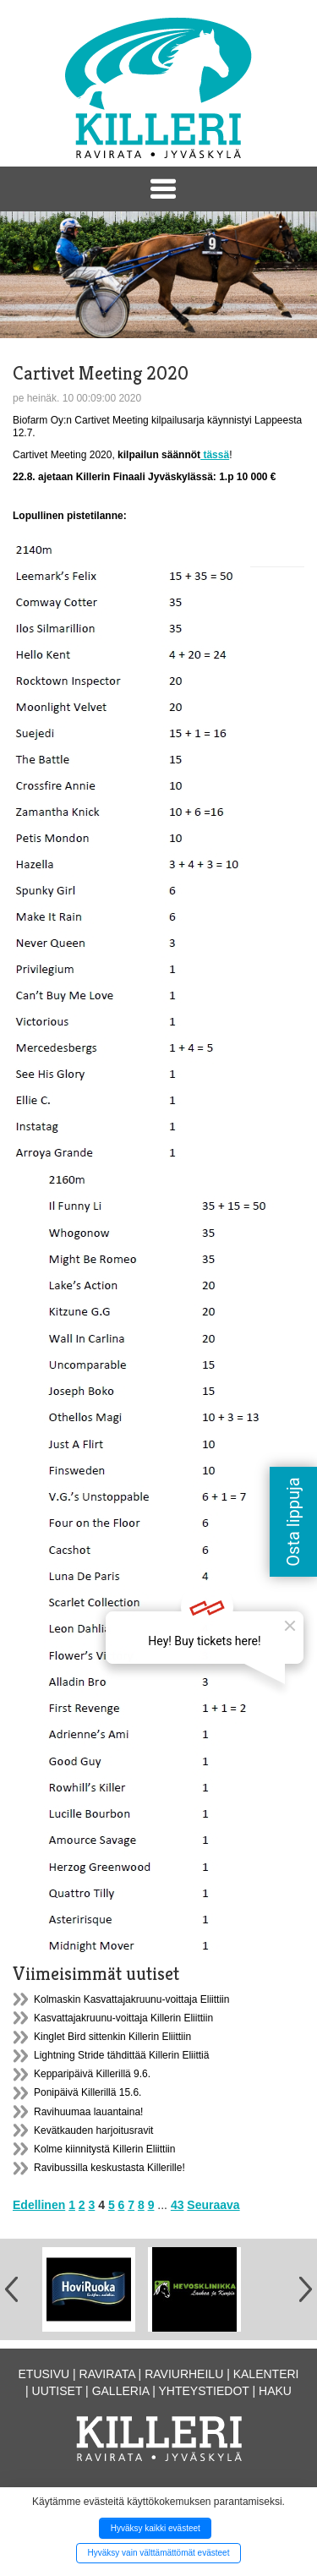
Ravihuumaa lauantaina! (88, 2112)
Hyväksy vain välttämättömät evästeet (159, 2552)
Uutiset (57, 2391)
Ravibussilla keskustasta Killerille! (109, 2168)
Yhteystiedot (204, 2391)
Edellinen (39, 2205)
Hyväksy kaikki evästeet (155, 2528)
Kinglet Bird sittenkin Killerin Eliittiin (112, 2037)
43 (177, 2205)
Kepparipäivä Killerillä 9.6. (92, 2074)
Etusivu (44, 2374)
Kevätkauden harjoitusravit (93, 2130)
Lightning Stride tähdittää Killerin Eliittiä (121, 2055)
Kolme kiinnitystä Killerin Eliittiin (104, 2149)
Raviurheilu (184, 2374)
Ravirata (107, 2374)
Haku (275, 2391)
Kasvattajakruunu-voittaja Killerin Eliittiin (123, 2018)
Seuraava (213, 2205)
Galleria (121, 2391)
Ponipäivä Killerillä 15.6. (87, 2092)
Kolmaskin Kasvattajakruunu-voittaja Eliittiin (131, 1999)
